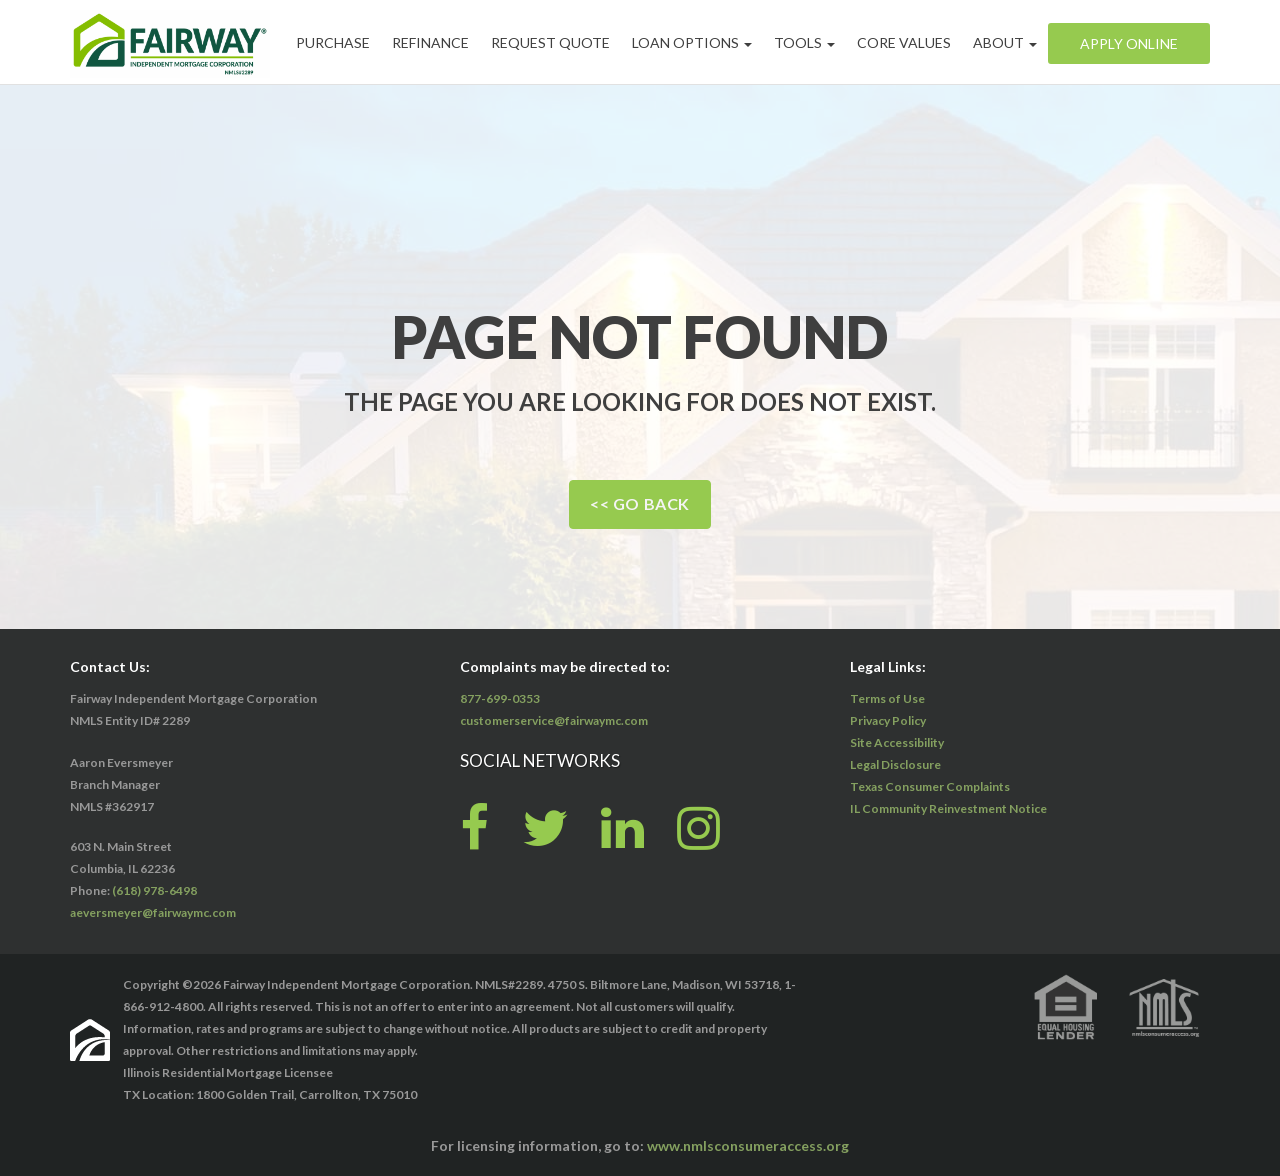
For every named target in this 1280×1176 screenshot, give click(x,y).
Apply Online (1129, 43)
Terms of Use (887, 698)
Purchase (333, 42)
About (1005, 42)
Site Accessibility (897, 742)
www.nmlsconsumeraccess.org (748, 1145)
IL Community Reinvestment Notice (948, 808)
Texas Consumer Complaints (930, 786)
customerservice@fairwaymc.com (554, 720)
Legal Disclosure (895, 764)
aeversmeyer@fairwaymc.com (153, 912)
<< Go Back (640, 503)
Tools (804, 42)
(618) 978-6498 (154, 890)
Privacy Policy (888, 720)
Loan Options (692, 42)
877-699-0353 (500, 698)
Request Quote (550, 42)
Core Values (904, 42)
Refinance (430, 42)
